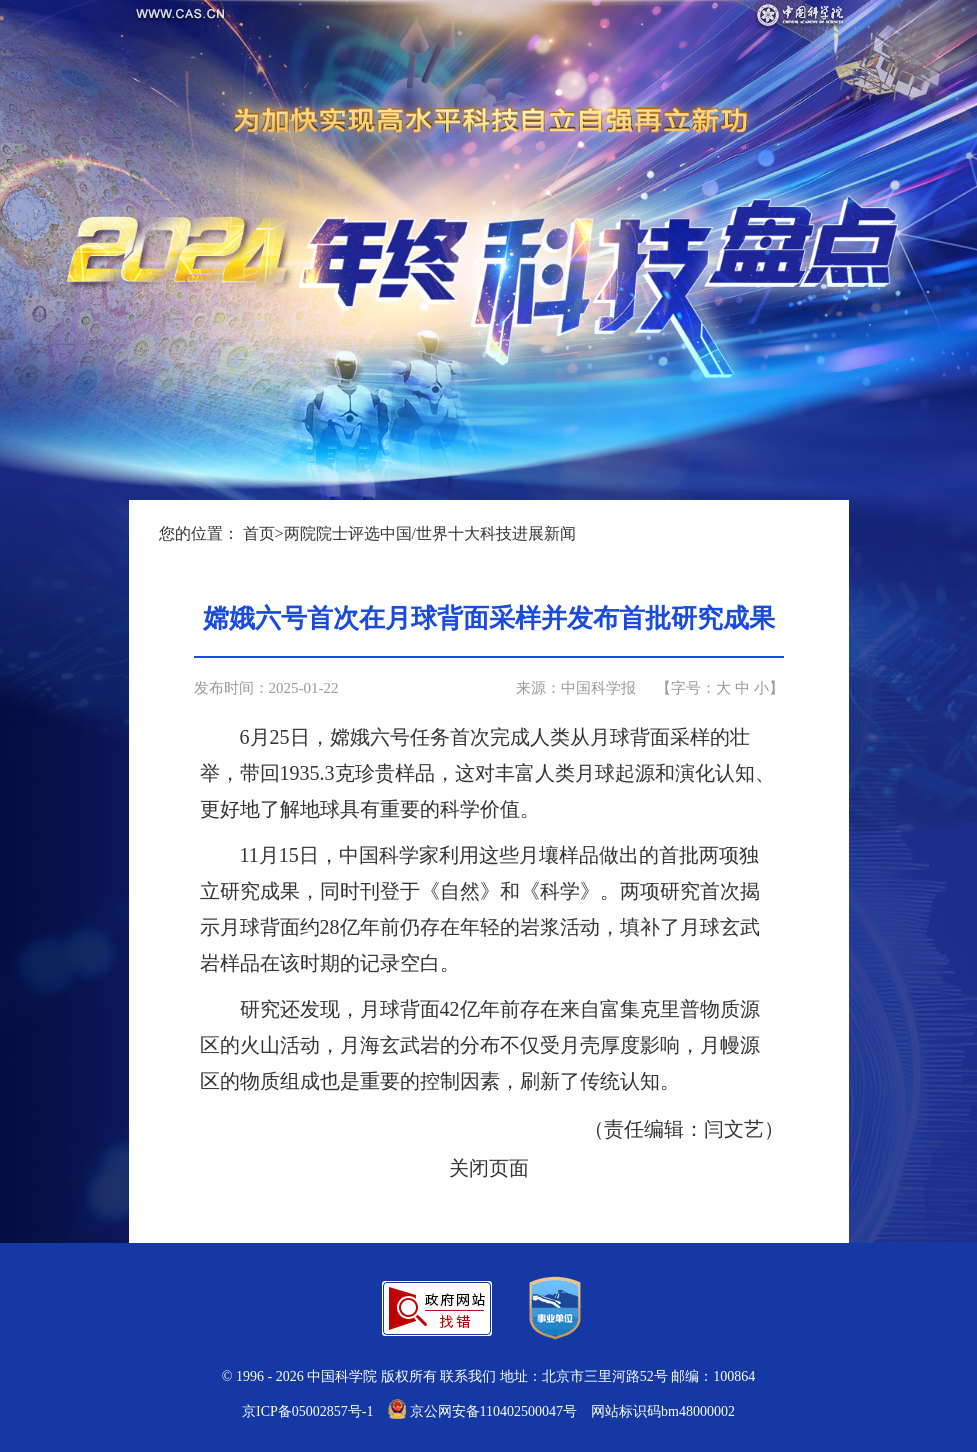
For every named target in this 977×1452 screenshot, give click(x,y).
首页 (259, 533)
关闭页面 (489, 1168)
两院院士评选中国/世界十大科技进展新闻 (430, 533)
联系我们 (468, 1376)
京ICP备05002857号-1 (307, 1411)
